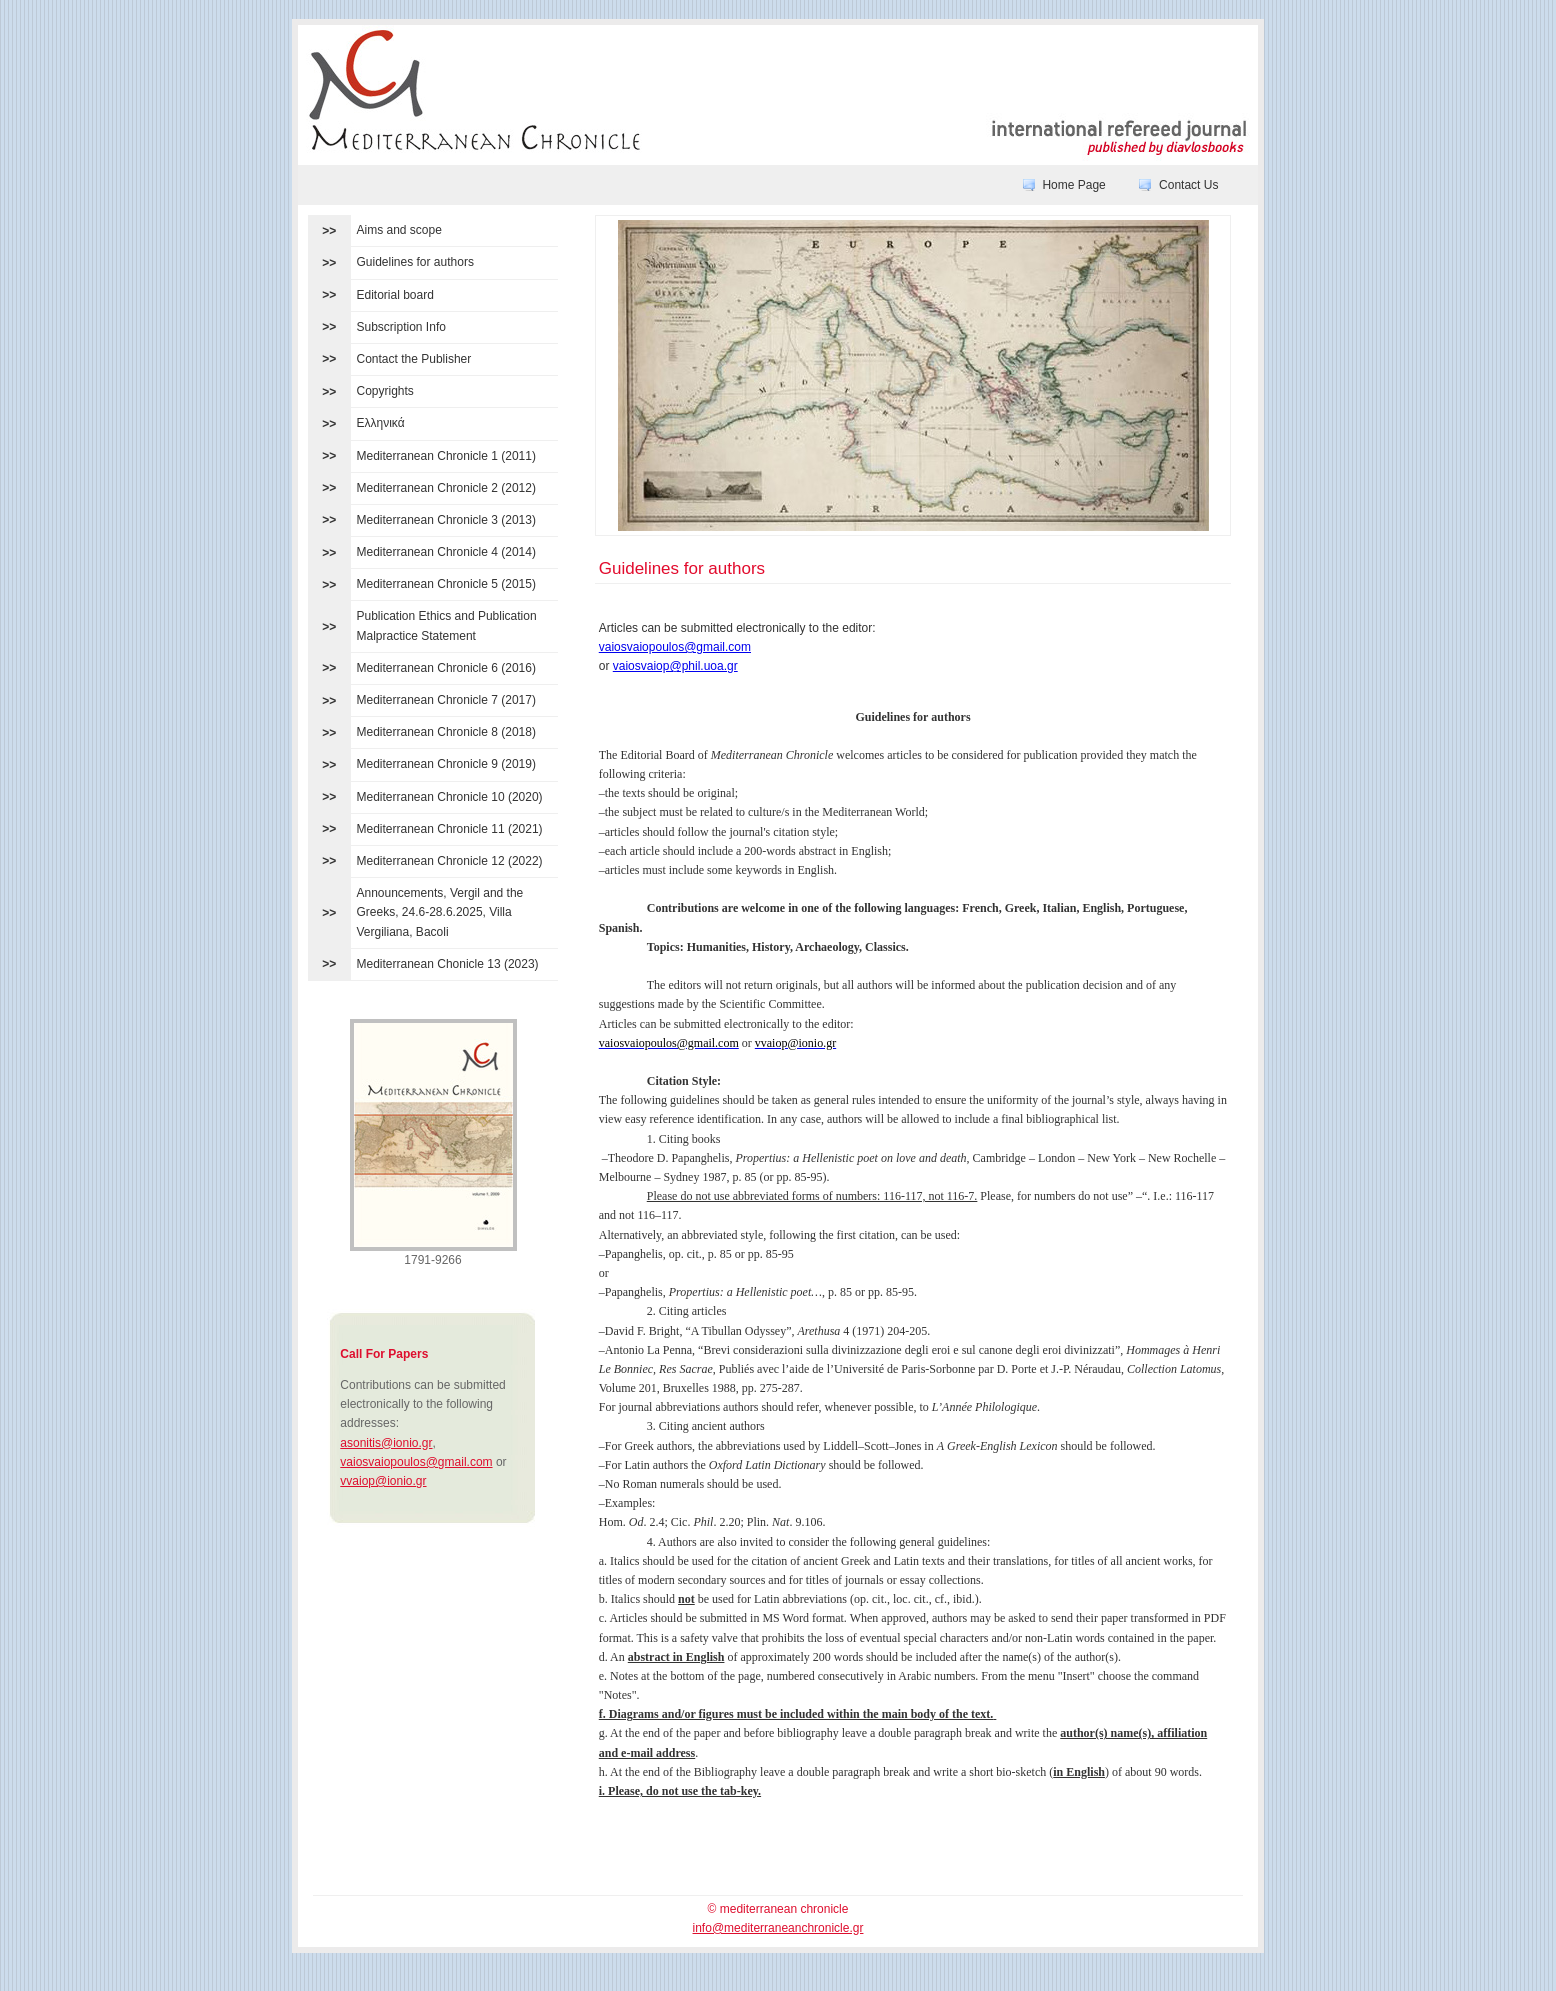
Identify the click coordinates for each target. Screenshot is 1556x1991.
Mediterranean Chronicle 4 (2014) (446, 552)
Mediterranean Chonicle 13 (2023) (448, 964)
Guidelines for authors (415, 262)
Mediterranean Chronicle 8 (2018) (446, 732)
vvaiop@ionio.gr (383, 1481)
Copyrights (385, 391)
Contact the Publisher (414, 359)
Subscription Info (401, 327)
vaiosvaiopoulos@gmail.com (416, 1462)
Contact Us (1188, 185)
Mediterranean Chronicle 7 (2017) (446, 700)
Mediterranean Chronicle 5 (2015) (446, 584)
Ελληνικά (381, 423)
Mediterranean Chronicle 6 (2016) (446, 668)
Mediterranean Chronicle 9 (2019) (446, 764)
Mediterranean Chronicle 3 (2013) (446, 520)
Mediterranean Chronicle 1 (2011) (446, 456)
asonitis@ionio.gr (386, 1443)
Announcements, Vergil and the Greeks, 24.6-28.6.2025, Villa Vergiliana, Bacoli (440, 912)
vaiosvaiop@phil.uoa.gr (675, 666)
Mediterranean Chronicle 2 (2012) (446, 488)
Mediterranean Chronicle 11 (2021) (450, 829)
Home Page (1073, 185)
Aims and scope (399, 230)
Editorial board (395, 295)
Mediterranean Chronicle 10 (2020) (450, 797)
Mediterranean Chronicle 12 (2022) (450, 861)
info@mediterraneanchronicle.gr (778, 1928)
